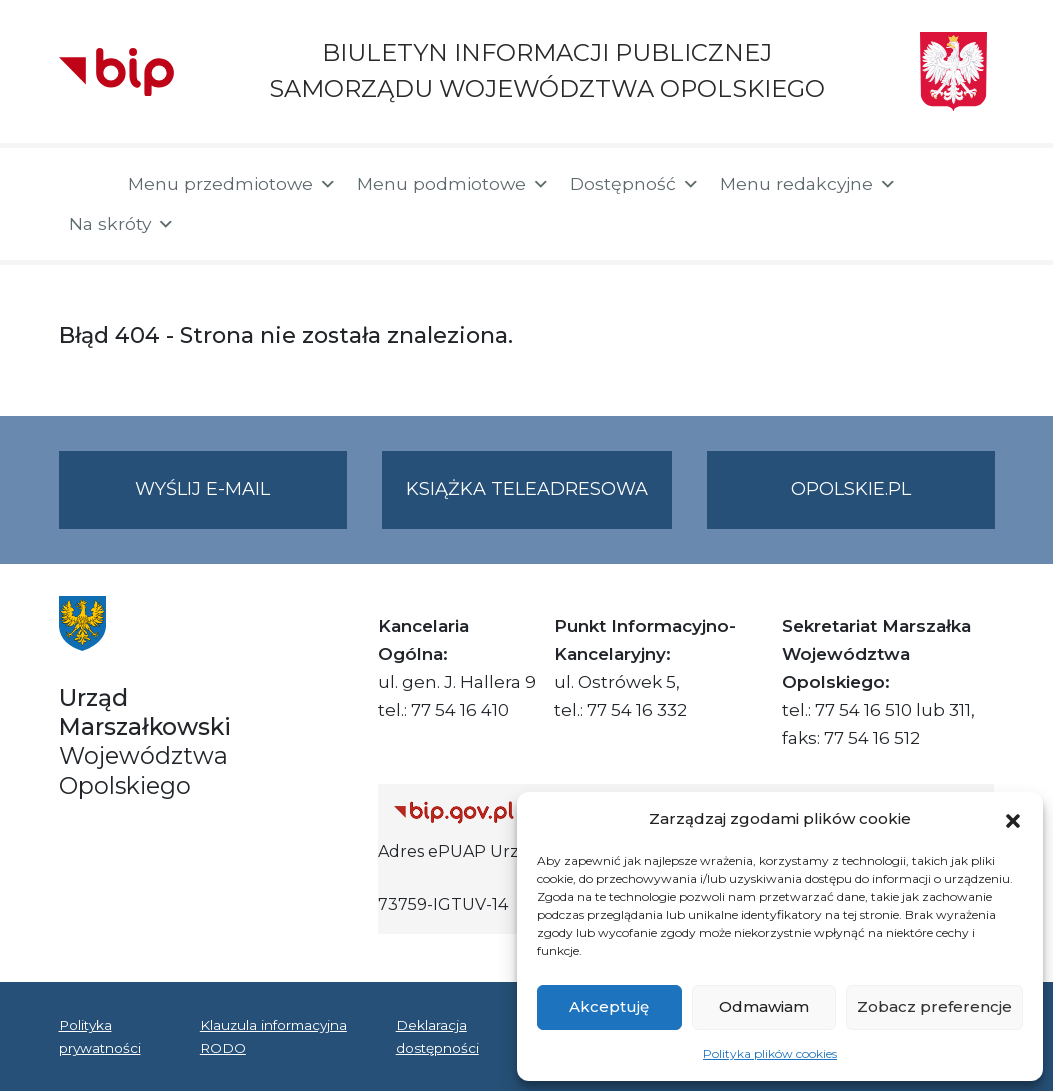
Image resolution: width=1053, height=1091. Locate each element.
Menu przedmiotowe (232, 184)
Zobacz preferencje (934, 1006)
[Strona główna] (83, 186)
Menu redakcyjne (808, 184)
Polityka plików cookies (770, 1053)
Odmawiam (764, 1006)
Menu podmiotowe (453, 184)
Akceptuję (609, 1006)
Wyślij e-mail (241, 501)
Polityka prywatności (100, 1036)
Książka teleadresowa (527, 489)
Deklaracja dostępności (437, 1036)
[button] (1013, 819)
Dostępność (635, 184)
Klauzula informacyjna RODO (273, 1036)
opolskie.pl (851, 489)
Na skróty (122, 224)
